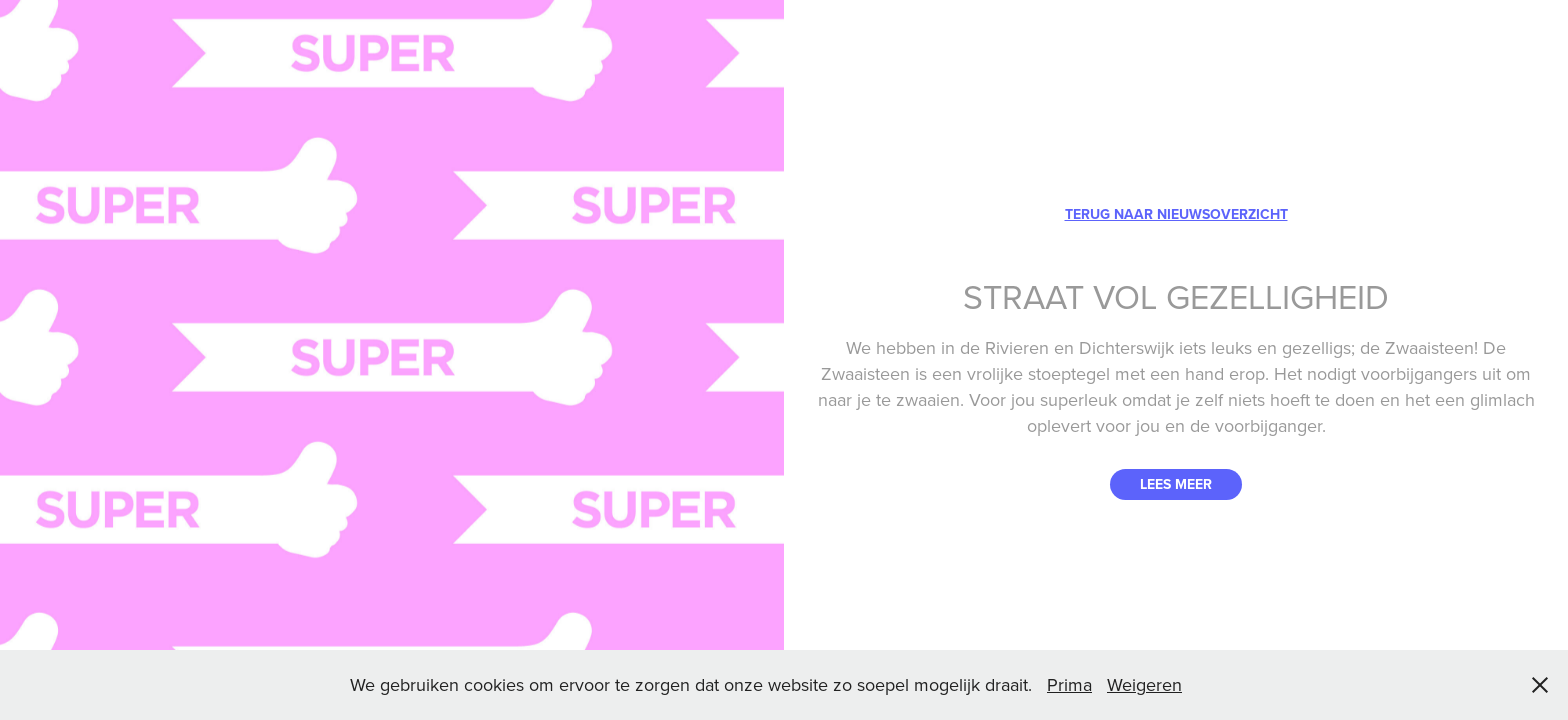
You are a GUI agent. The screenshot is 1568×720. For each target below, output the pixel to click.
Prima (1069, 684)
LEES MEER (1176, 484)
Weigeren (1144, 684)
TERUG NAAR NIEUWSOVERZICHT (1176, 214)
